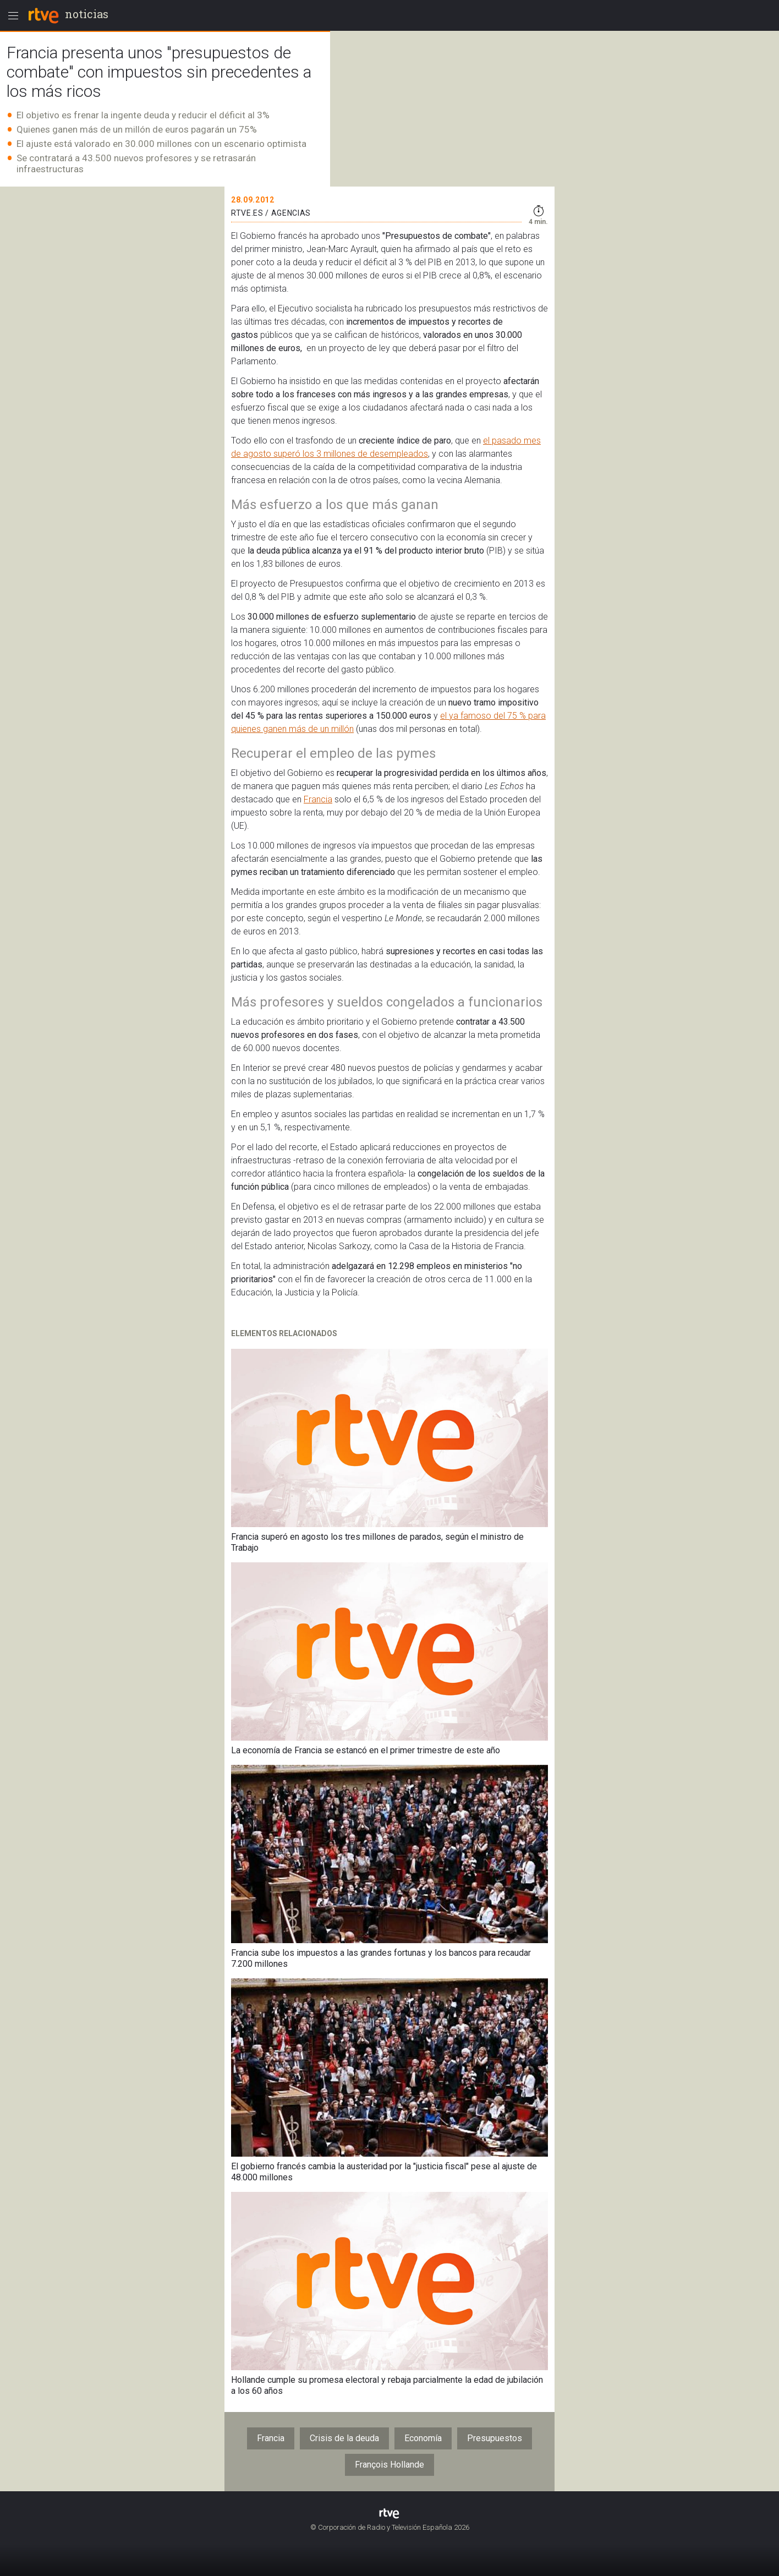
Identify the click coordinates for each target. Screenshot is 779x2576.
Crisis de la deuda (344, 2438)
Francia (318, 799)
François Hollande (389, 2464)
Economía (423, 2438)
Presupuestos (494, 2438)
